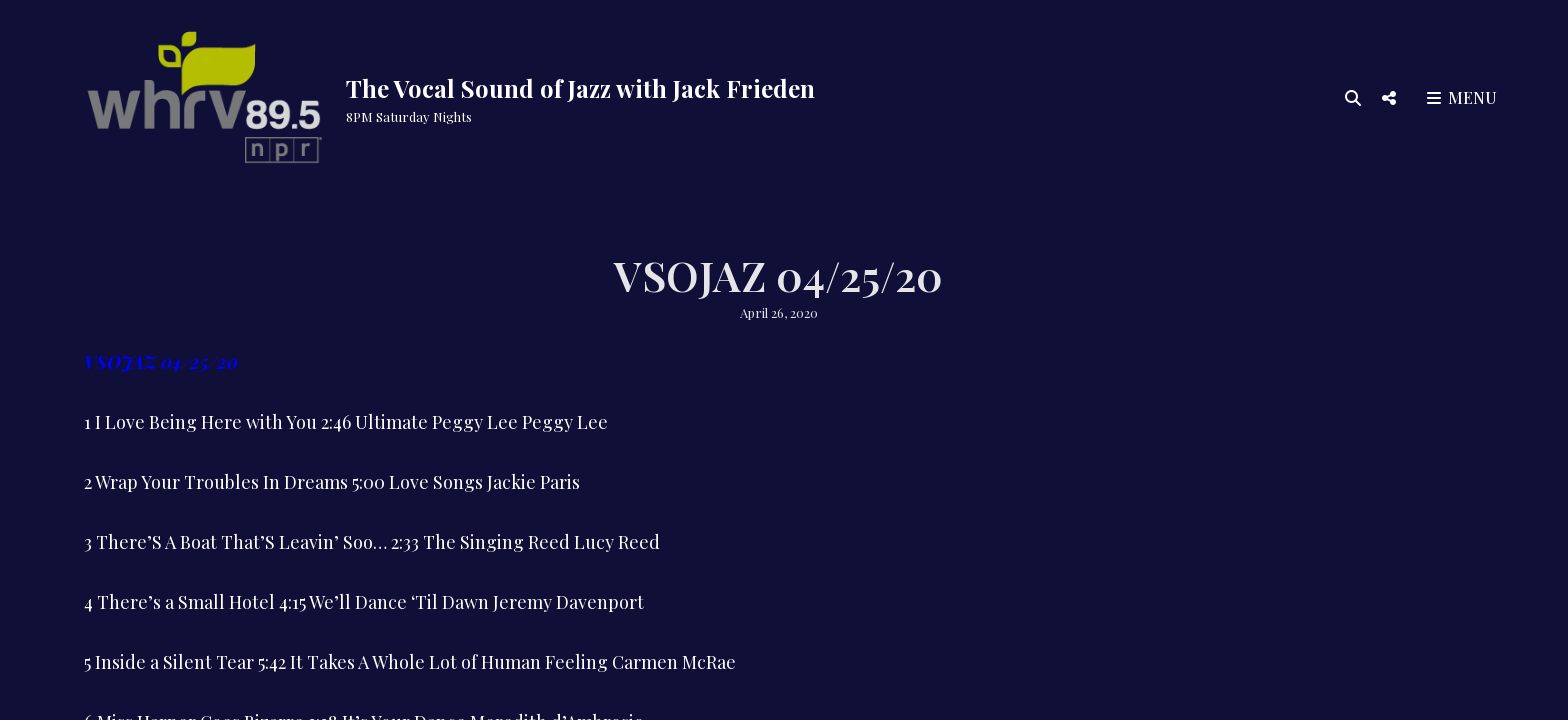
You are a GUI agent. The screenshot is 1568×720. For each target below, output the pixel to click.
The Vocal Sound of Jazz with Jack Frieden (580, 88)
